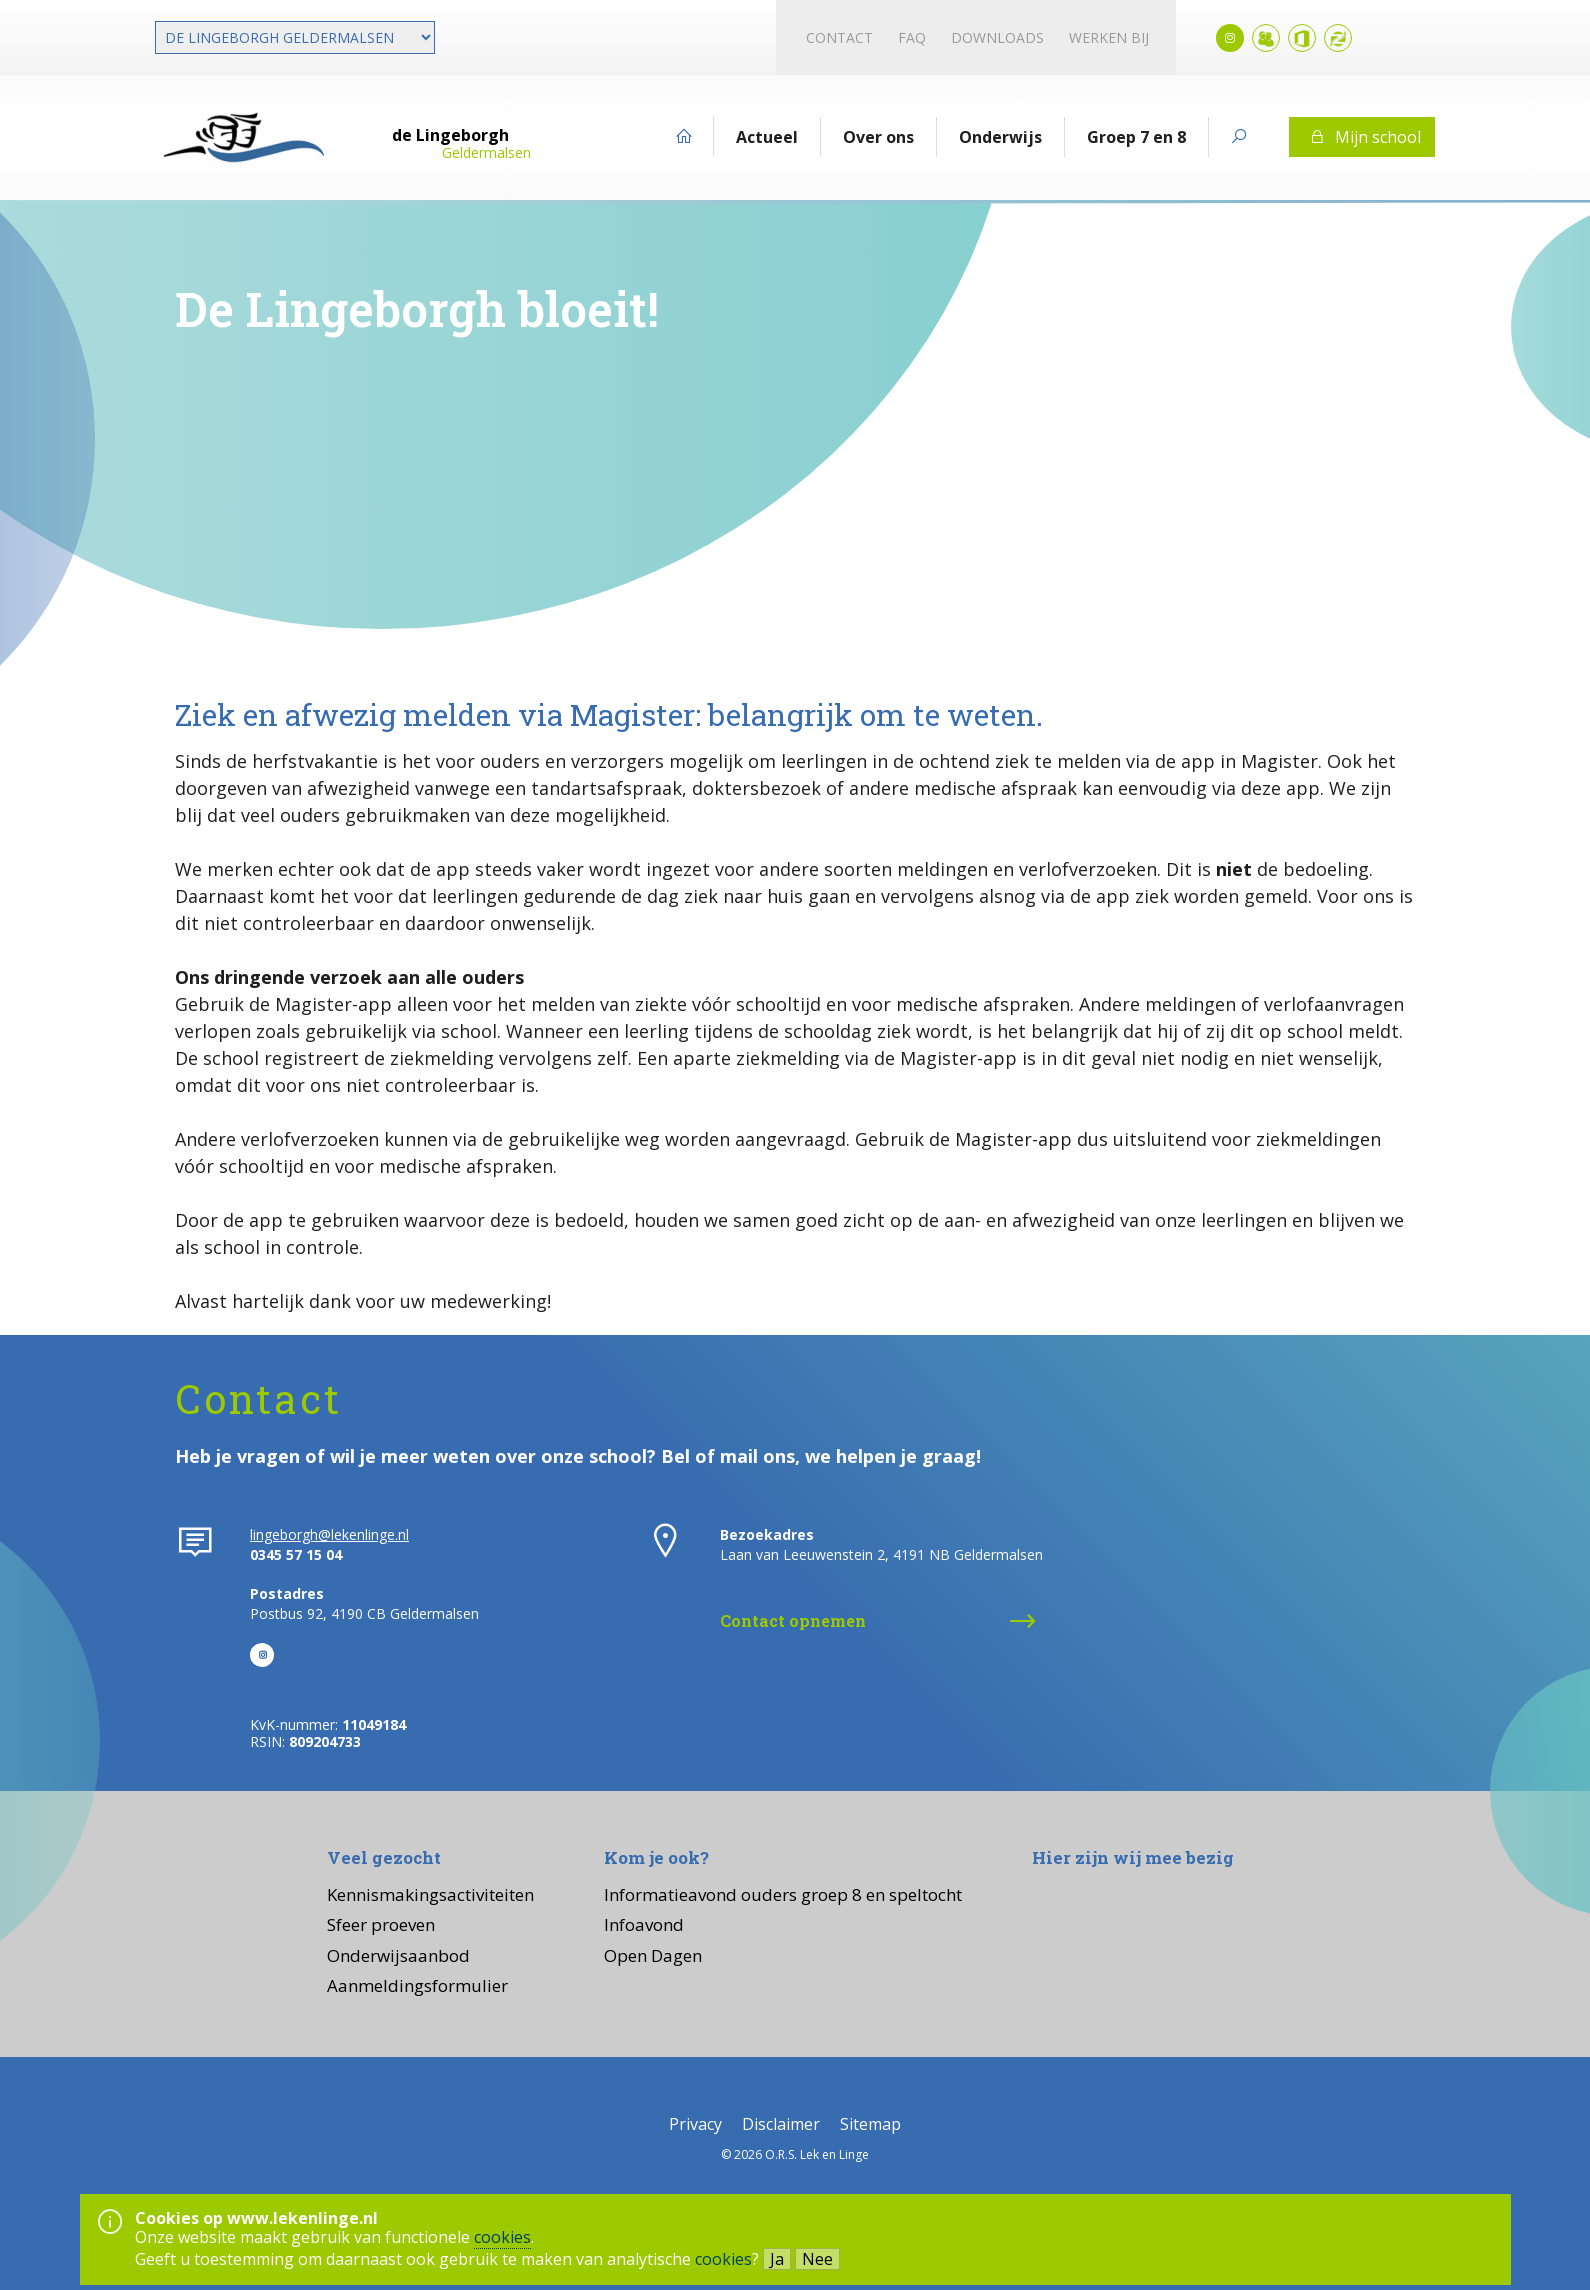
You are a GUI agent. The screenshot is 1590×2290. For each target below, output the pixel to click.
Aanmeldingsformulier (417, 1985)
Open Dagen (653, 1955)
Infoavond (644, 1924)
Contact (839, 37)
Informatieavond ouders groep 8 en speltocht (783, 1894)
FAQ (912, 37)
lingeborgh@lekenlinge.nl (329, 1534)
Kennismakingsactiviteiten (430, 1894)
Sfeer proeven (381, 1924)
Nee (817, 2259)
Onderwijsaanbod (398, 1955)
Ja (777, 2259)
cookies (502, 2237)
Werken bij (1109, 37)
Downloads (997, 37)
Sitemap (870, 2124)
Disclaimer (781, 2124)
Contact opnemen (793, 1620)
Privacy (695, 2124)
